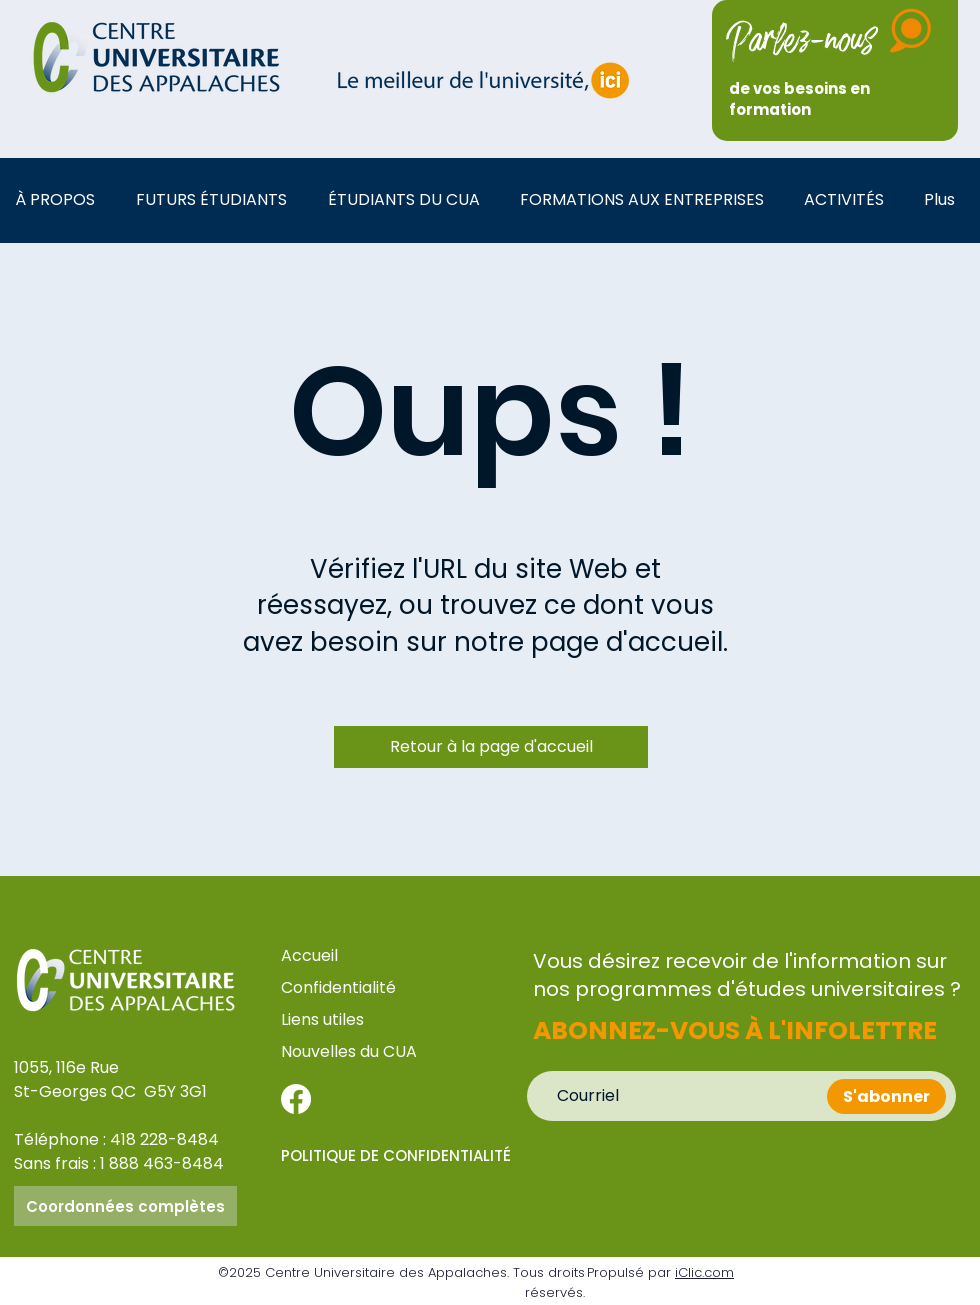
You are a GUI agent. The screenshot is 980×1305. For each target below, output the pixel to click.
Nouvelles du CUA (349, 1051)
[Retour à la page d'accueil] (491, 747)
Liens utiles (324, 1019)
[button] (60, 199)
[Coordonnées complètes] (125, 1206)
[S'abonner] (886, 1096)
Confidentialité (338, 987)
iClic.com (704, 1272)
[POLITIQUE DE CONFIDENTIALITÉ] (401, 1155)
